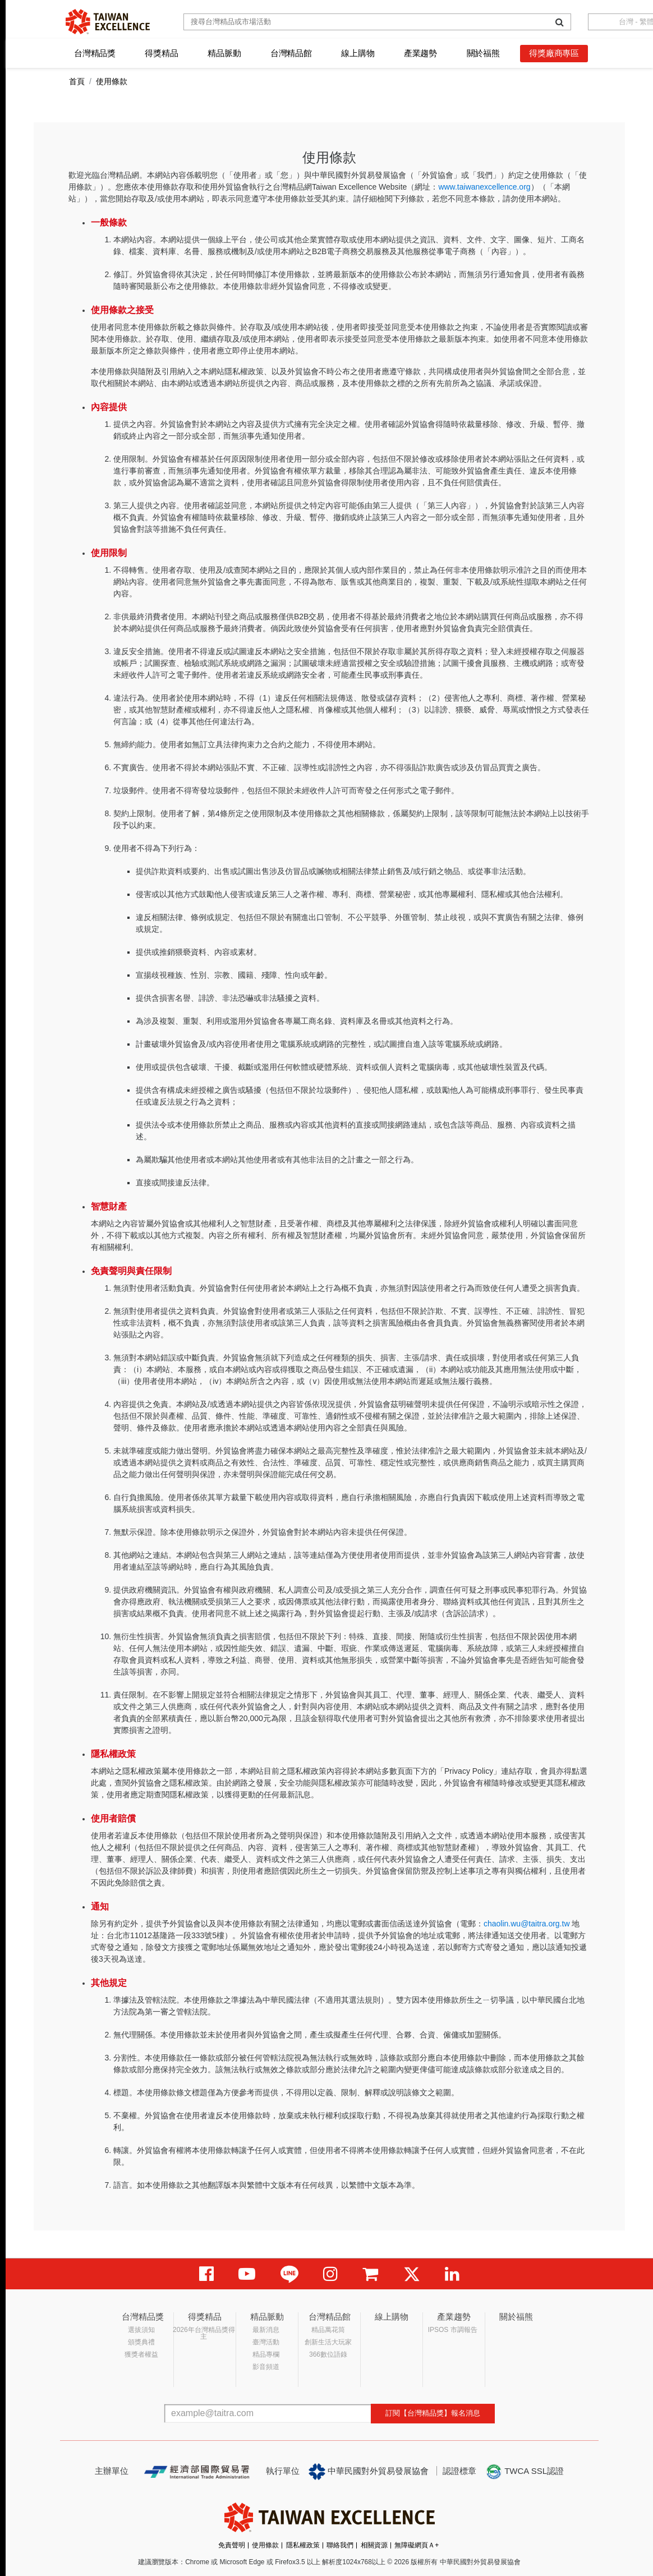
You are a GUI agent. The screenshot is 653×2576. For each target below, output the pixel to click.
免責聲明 (231, 2545)
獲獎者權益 (141, 2354)
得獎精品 (161, 53)
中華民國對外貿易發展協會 (369, 2471)
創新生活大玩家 (328, 2342)
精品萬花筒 (328, 2329)
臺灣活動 (265, 2342)
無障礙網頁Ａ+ (416, 2545)
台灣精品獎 (95, 53)
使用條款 (265, 2545)
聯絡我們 (339, 2545)
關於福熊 (483, 53)
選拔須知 (141, 2329)
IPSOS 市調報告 (452, 2329)
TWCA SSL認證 (524, 2471)
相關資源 (374, 2545)
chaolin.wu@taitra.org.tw (527, 1923)
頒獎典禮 (141, 2342)
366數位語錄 (328, 2354)
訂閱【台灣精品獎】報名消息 (432, 2413)
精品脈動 (224, 53)
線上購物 (357, 53)
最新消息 (265, 2329)
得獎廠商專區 (554, 53)
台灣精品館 (291, 53)
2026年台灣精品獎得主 (204, 2333)
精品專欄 (265, 2354)
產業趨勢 (420, 53)
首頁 (77, 81)
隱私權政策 (303, 2545)
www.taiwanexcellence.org (484, 186)
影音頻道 (265, 2366)
